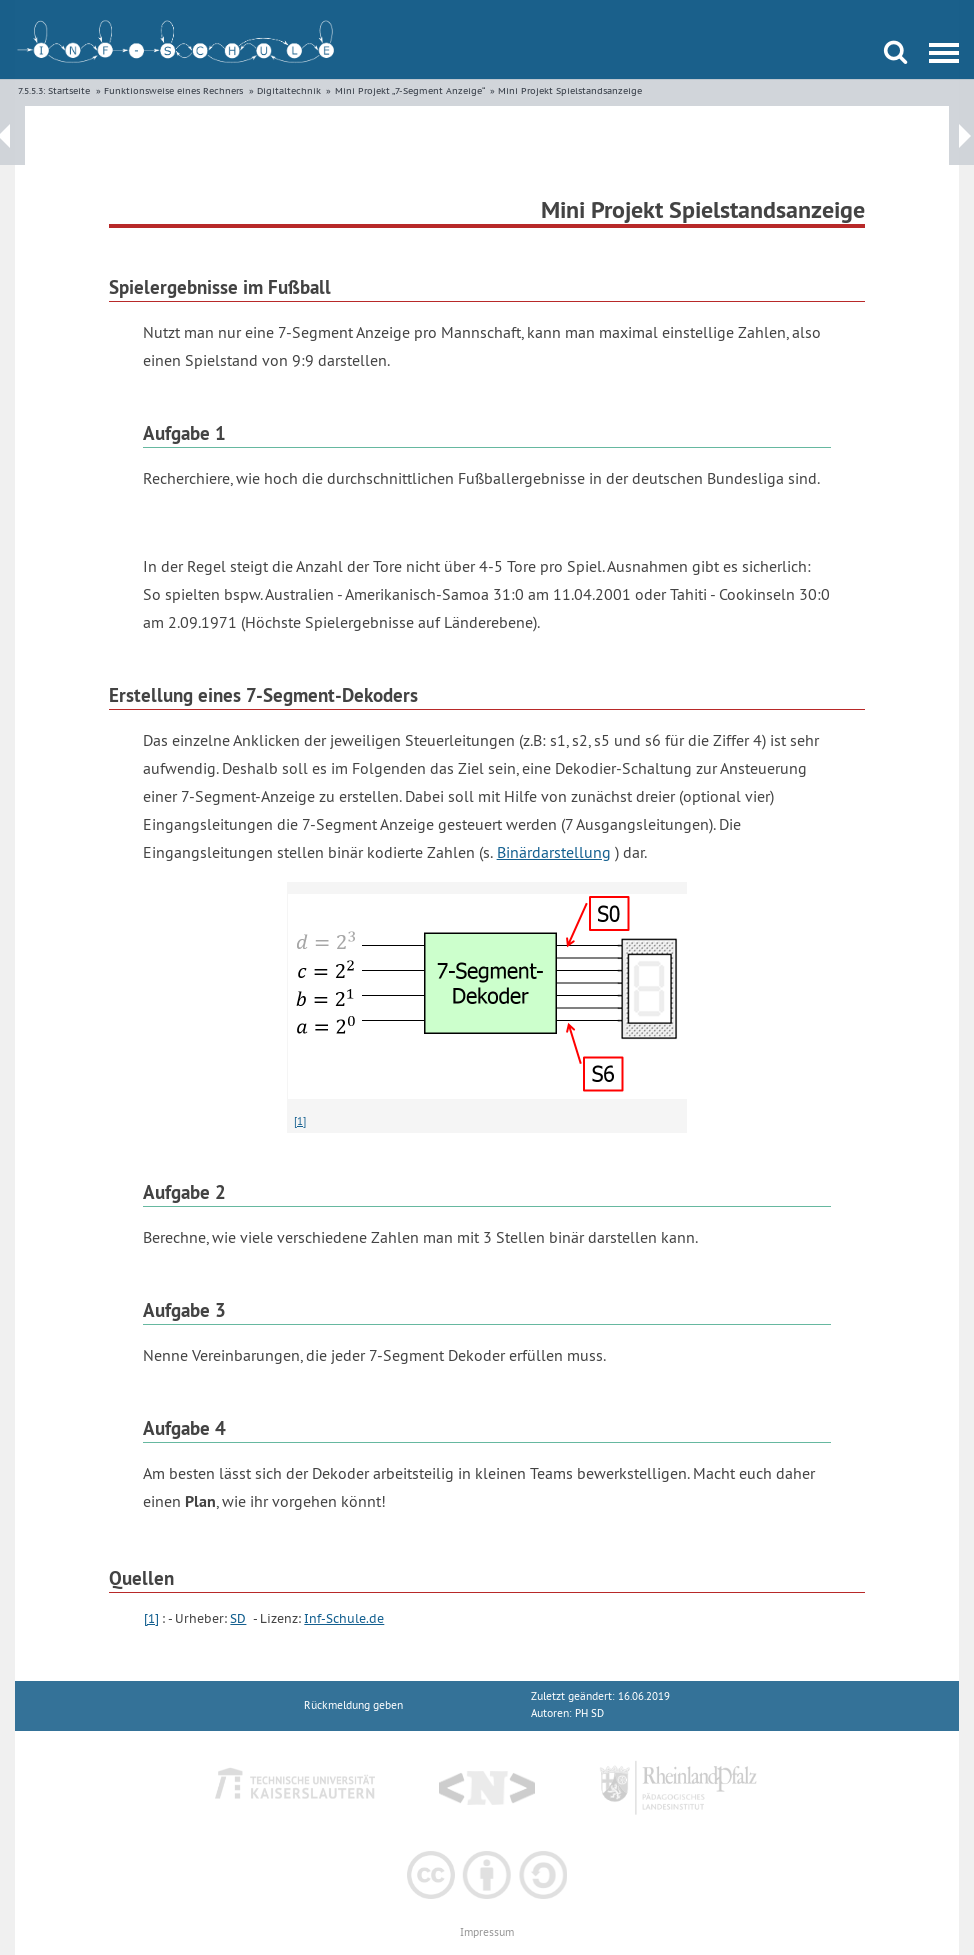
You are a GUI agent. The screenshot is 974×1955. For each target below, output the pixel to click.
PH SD (589, 1713)
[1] (300, 1121)
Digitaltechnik (289, 90)
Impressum (487, 1932)
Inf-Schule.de (344, 1618)
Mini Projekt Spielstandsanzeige (570, 90)
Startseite (69, 90)
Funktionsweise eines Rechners (173, 90)
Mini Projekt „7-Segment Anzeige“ (410, 90)
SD (238, 1618)
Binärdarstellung (554, 852)
